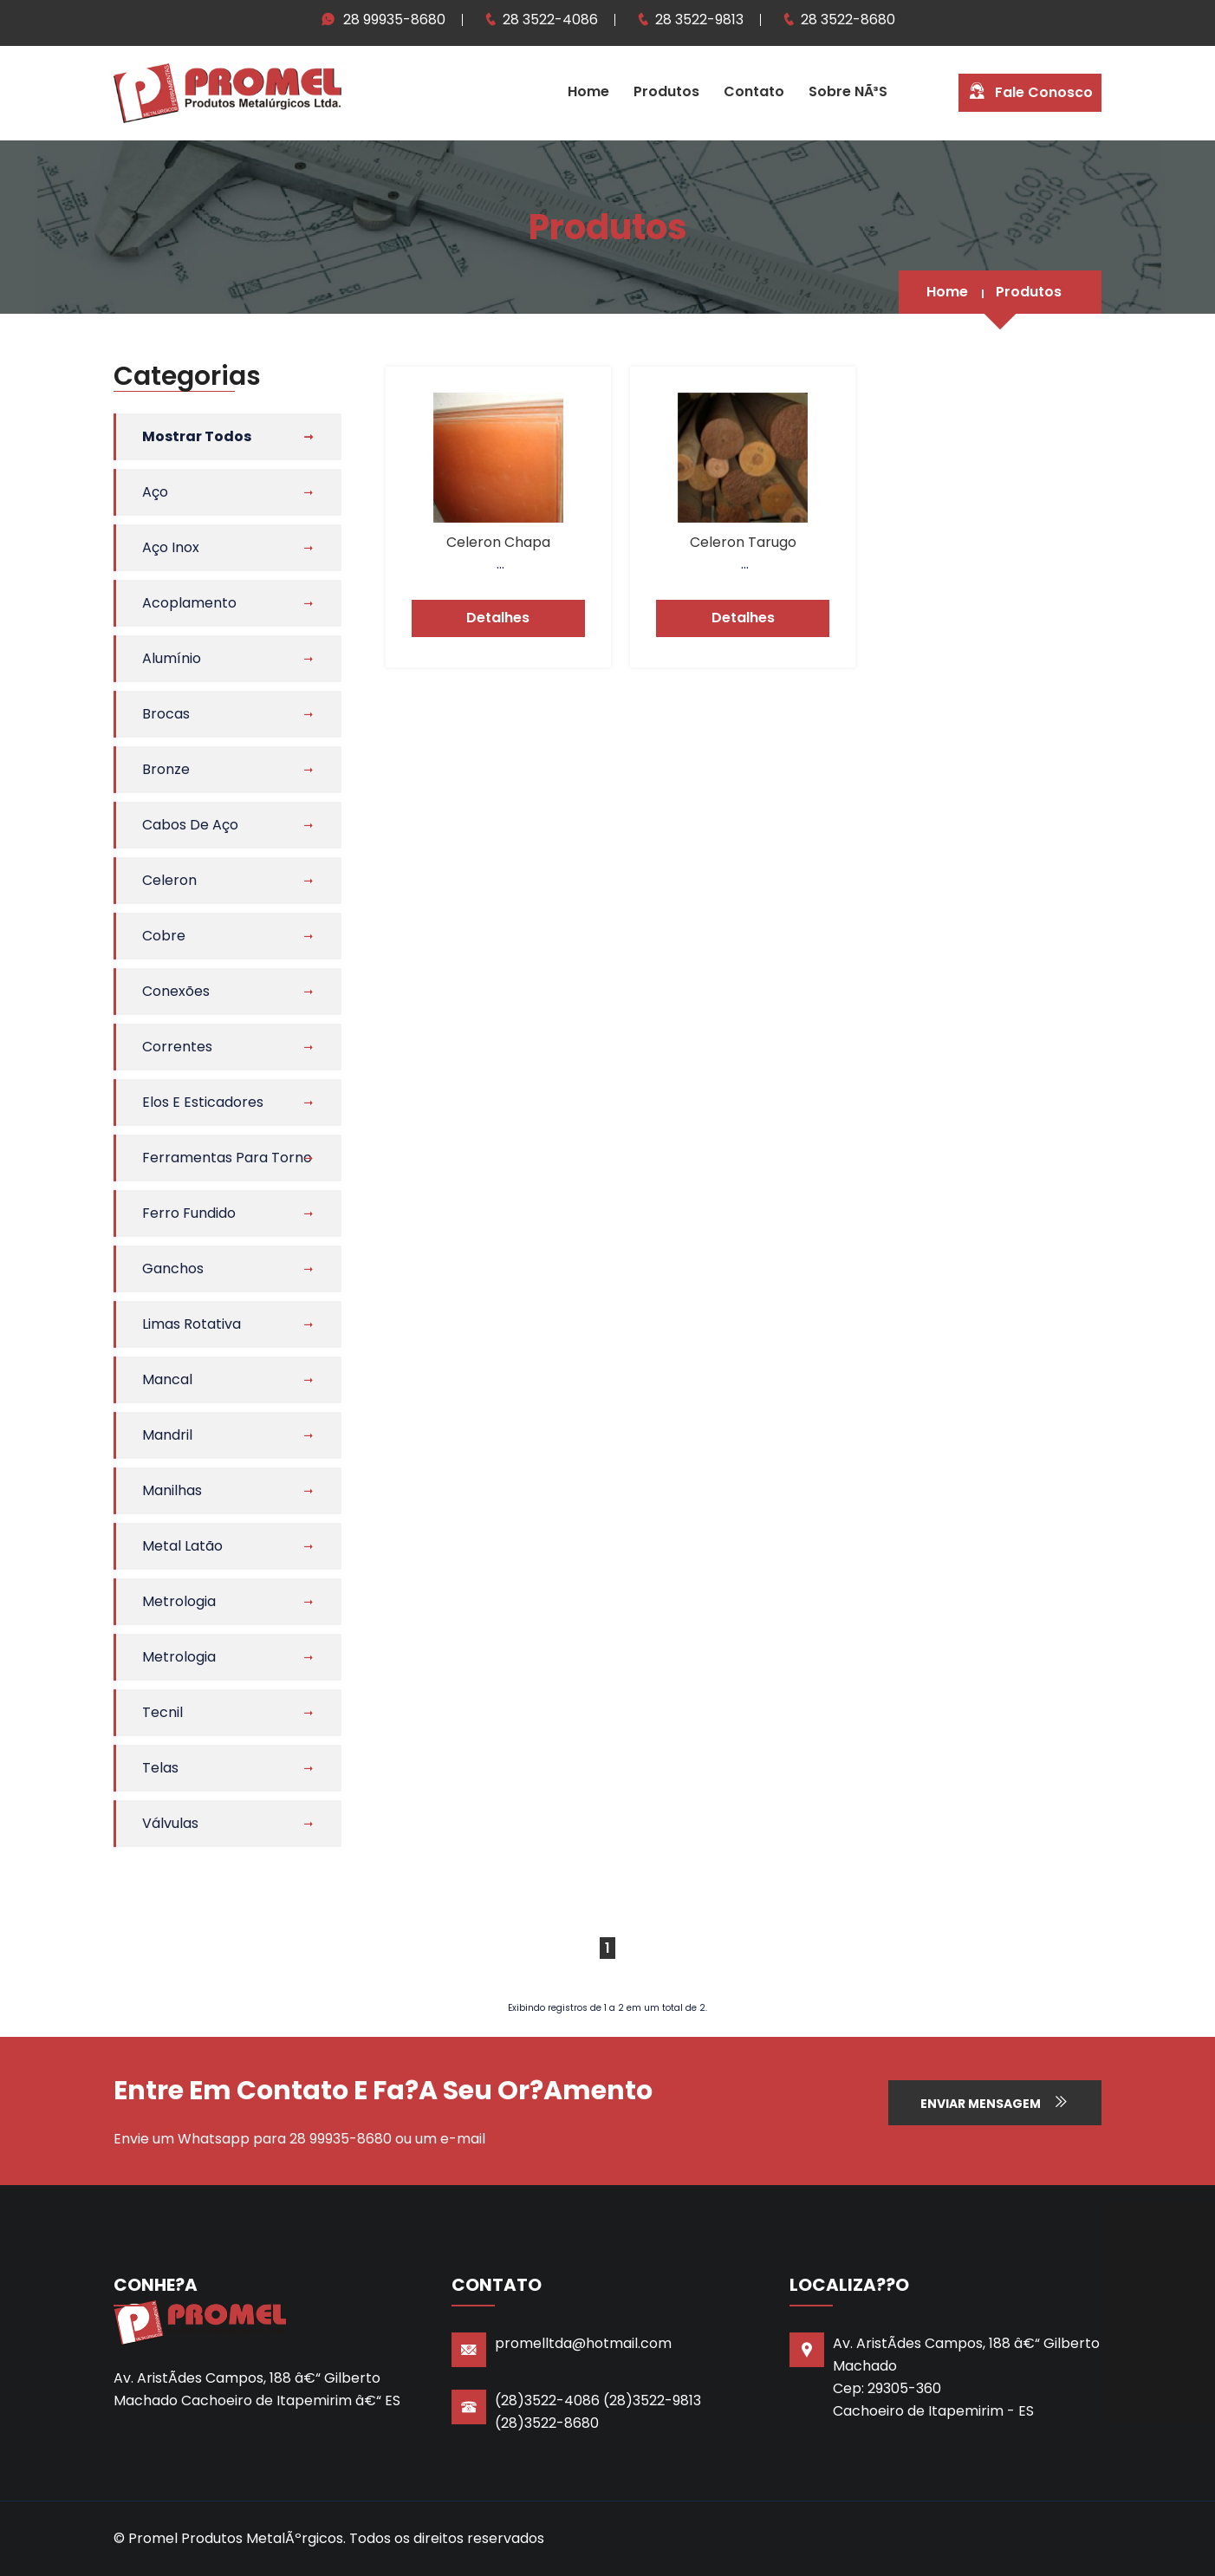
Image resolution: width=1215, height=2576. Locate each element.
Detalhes (498, 618)
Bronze (166, 769)
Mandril (167, 1435)
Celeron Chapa (498, 542)
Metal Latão (182, 1546)
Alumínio (171, 658)
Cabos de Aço (190, 825)
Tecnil (162, 1712)
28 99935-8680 (394, 19)
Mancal (167, 1379)
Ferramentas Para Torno (227, 1158)
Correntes (177, 1047)
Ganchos (173, 1268)
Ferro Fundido (189, 1213)
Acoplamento (189, 603)
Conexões (176, 991)
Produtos (666, 91)
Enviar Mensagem (994, 2102)
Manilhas (172, 1490)
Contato (754, 91)
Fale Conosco (1030, 91)
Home (588, 91)
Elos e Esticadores (202, 1102)
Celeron (169, 880)
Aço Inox (170, 547)
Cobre (163, 936)
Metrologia (179, 1601)
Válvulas (170, 1823)
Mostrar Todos (196, 436)
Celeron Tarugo (743, 542)
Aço (155, 492)
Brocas (166, 714)
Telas (160, 1768)
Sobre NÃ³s (848, 91)
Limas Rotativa (191, 1324)
